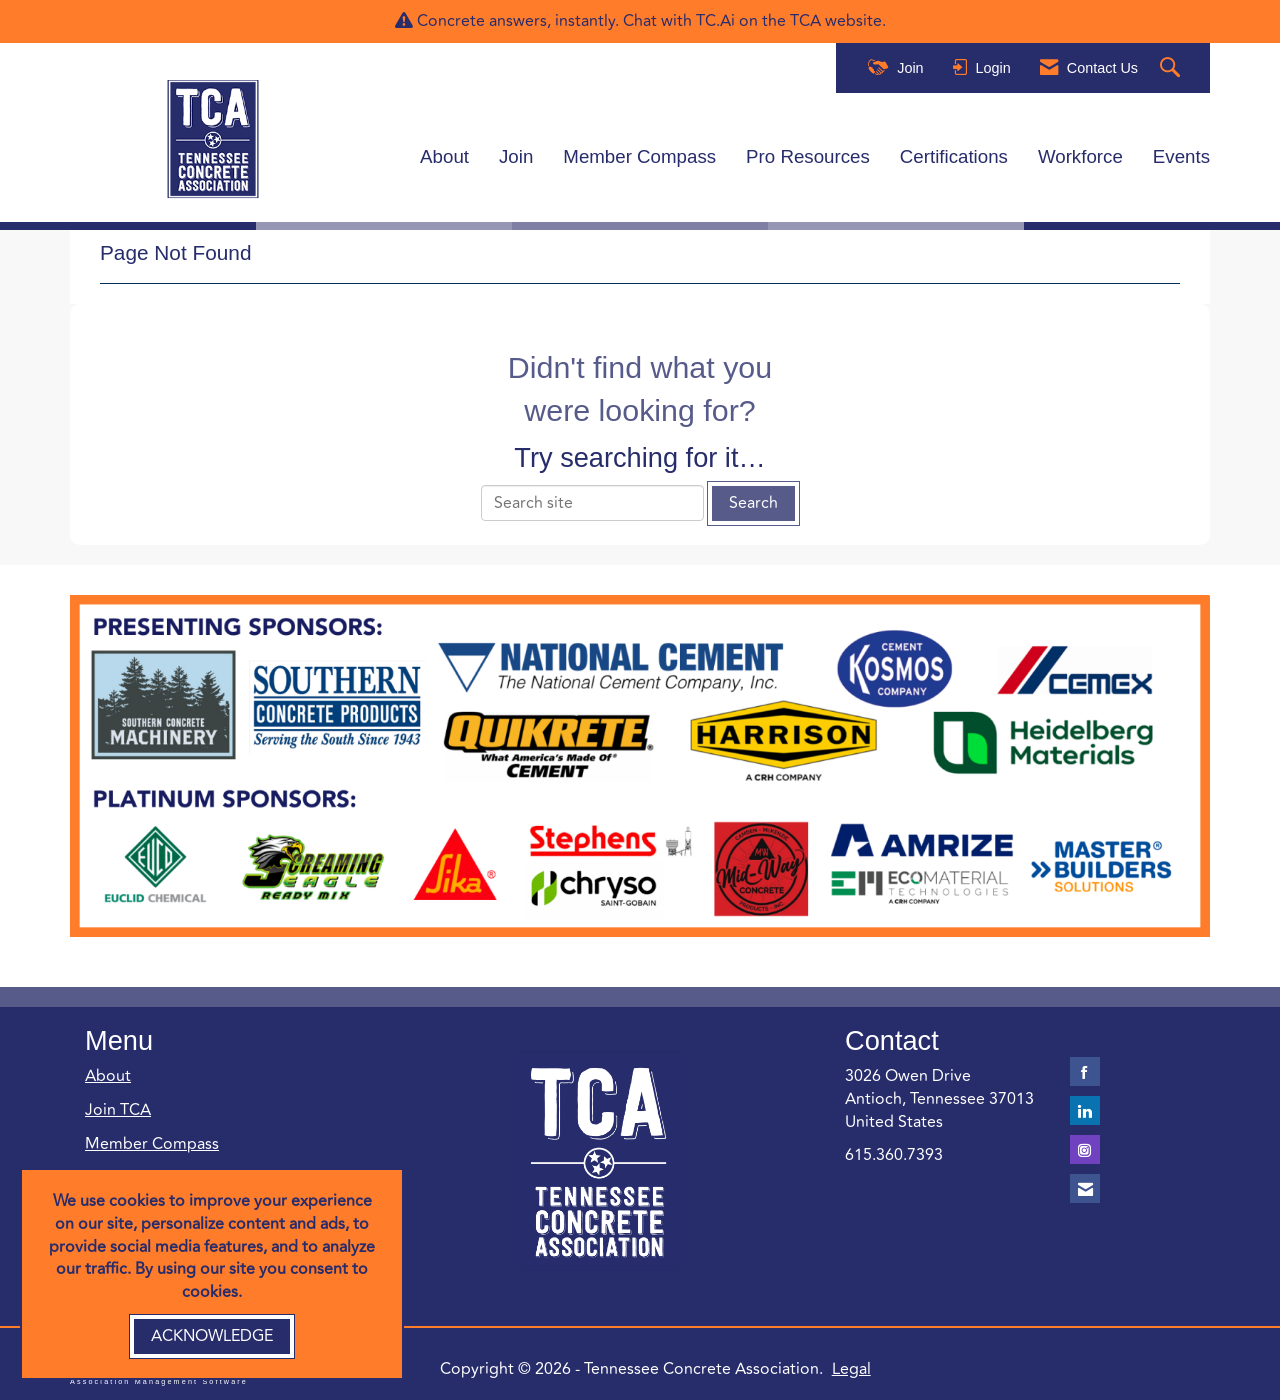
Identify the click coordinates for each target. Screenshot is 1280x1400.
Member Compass (639, 155)
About (444, 155)
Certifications (954, 155)
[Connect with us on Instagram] (1085, 1146)
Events (1181, 155)
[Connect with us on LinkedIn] (1085, 1107)
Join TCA (118, 1107)
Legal (818, 1366)
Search (753, 500)
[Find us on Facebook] (1085, 1068)
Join (516, 155)
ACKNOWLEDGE (212, 1336)
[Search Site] (1172, 68)
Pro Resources (808, 155)
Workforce (1080, 155)
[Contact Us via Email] (1085, 1185)
